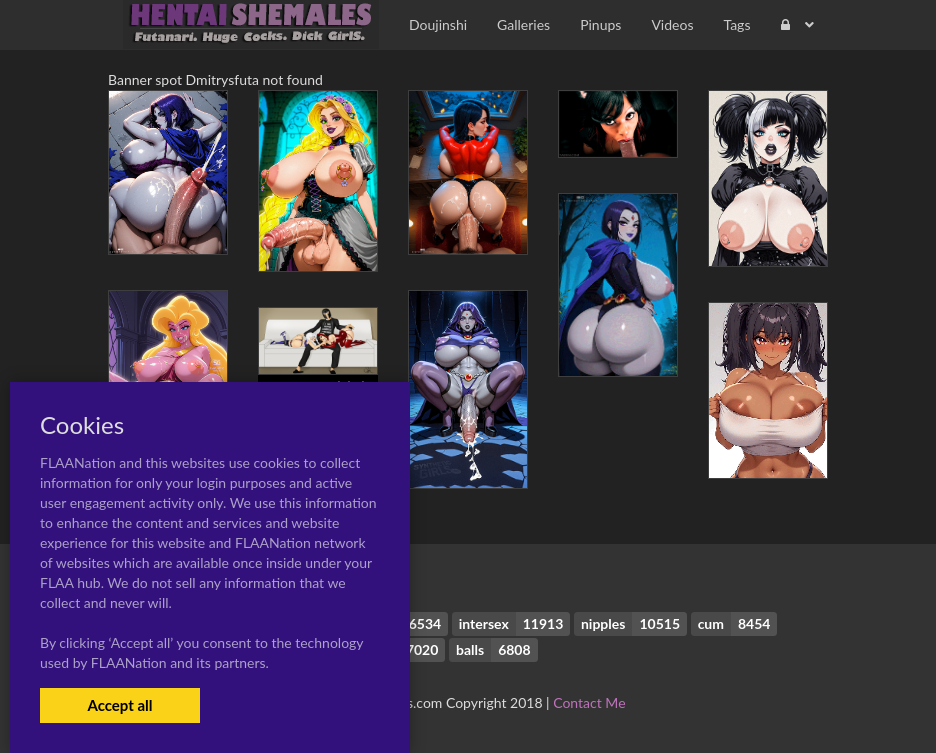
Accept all (119, 705)
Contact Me (589, 702)
